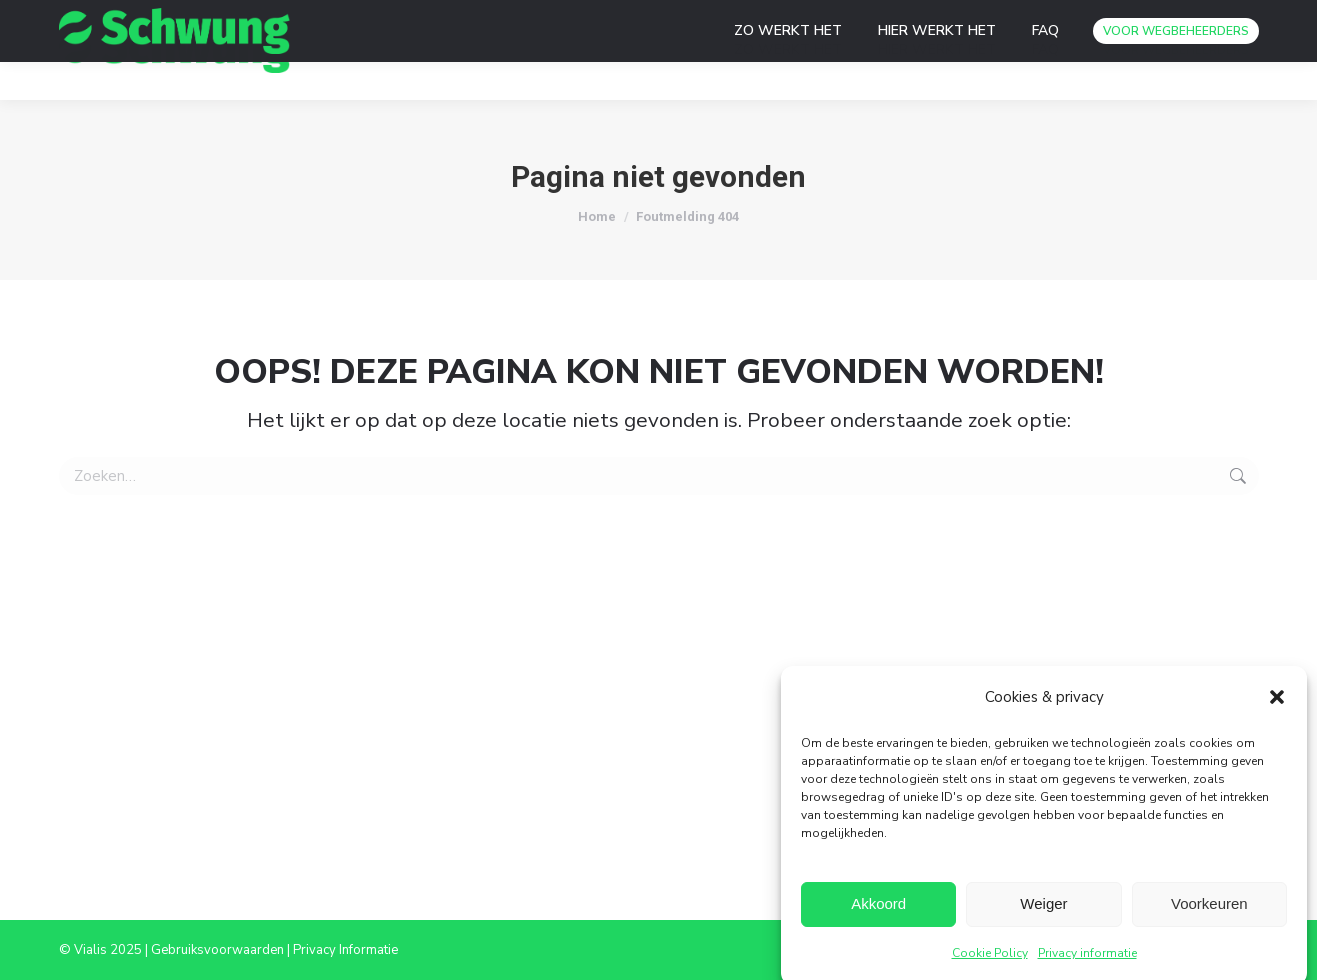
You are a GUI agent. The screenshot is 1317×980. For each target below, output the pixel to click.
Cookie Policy (990, 960)
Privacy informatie (1087, 960)
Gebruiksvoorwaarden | (222, 950)
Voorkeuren (1209, 910)
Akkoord (878, 910)
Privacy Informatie (345, 950)
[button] (1277, 704)
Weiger (1043, 910)
